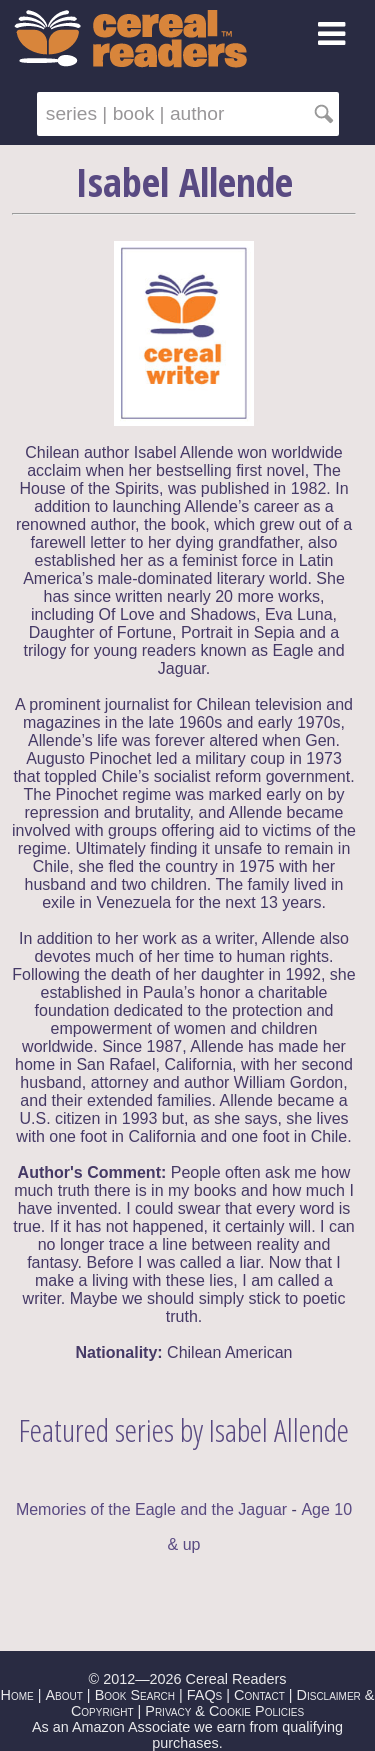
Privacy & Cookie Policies (224, 1711)
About (63, 1695)
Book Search (135, 1695)
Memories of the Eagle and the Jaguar (151, 1509)
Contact (259, 1695)
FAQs (204, 1695)
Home (17, 1695)
